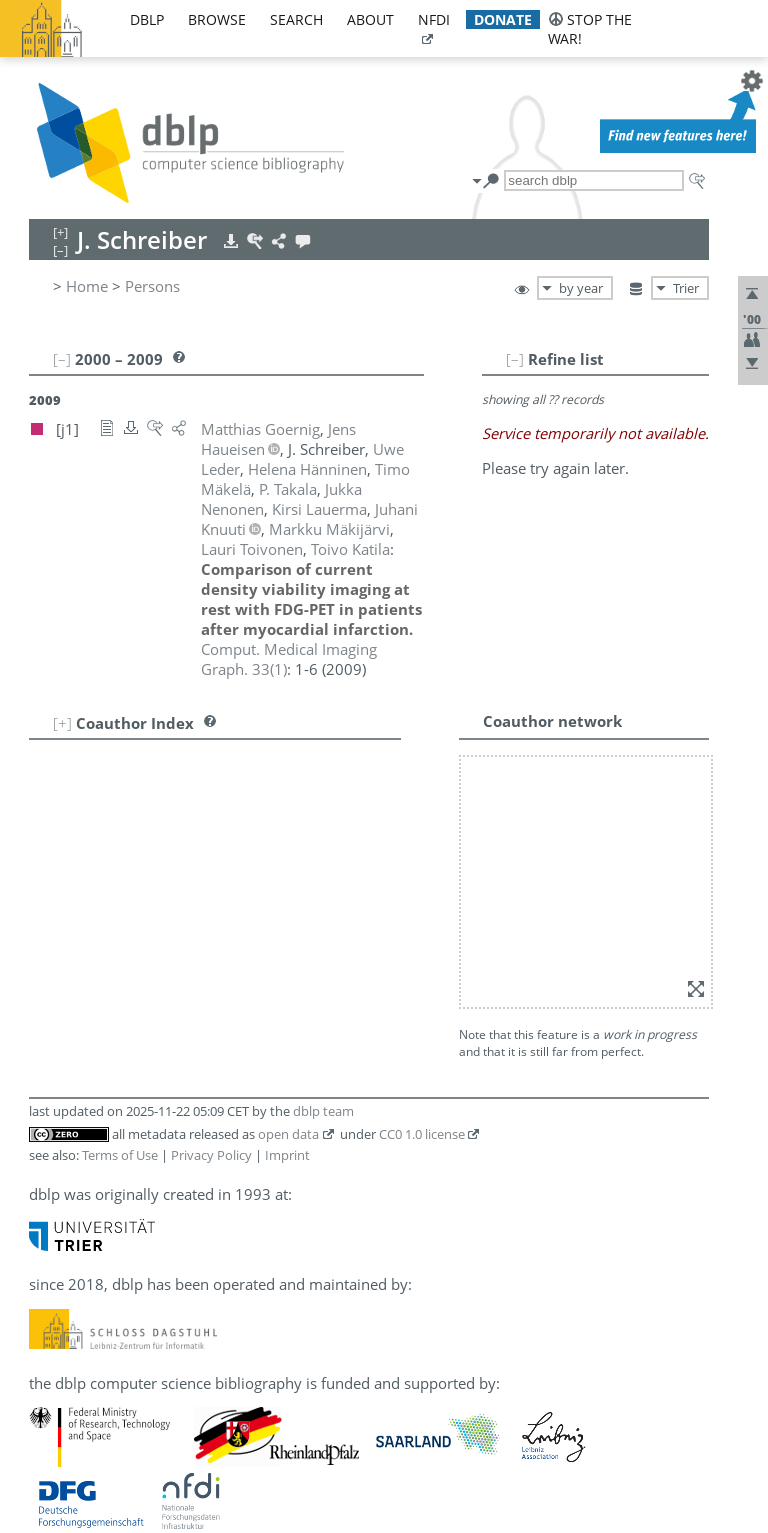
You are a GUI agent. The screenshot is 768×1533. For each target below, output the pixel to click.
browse (217, 19)
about (370, 19)
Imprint (287, 1155)
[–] (515, 359)
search (296, 19)
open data (288, 1134)
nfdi (434, 19)
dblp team (323, 1111)
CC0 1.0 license (422, 1134)
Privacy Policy (211, 1155)
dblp (147, 19)
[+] (62, 723)
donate (503, 19)
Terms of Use (120, 1155)
